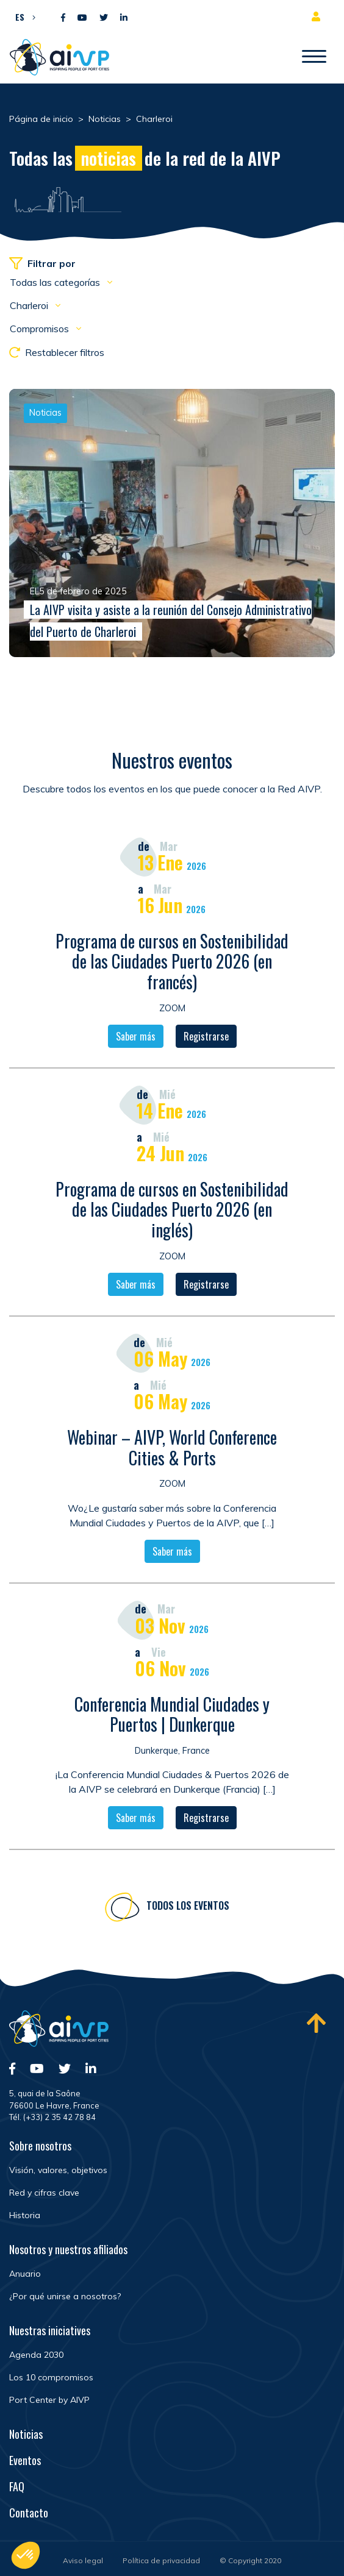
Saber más (136, 1038)
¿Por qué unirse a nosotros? (65, 2296)
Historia (24, 2215)
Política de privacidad (161, 2560)
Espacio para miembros (318, 16)
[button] (22, 16)
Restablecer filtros (56, 352)
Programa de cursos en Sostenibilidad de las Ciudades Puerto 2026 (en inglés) (172, 1211)
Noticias (26, 2434)
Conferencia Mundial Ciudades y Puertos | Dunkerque (172, 1715)
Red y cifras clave (44, 2192)
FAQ (16, 2486)
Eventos (25, 2460)
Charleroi (30, 305)
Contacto (28, 2513)
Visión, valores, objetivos (58, 2170)
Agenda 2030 (36, 2354)
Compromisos (40, 328)
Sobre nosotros (40, 2146)
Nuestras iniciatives (49, 2330)
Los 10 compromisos (51, 2377)
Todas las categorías (56, 282)
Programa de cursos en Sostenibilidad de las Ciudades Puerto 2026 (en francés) (172, 963)
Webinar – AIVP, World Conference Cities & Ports (172, 1449)
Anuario (25, 2273)
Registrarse (206, 1038)
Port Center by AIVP (49, 2399)
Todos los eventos (187, 1907)
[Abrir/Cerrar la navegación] (314, 57)
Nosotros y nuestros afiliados (68, 2249)
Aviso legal (83, 2560)
